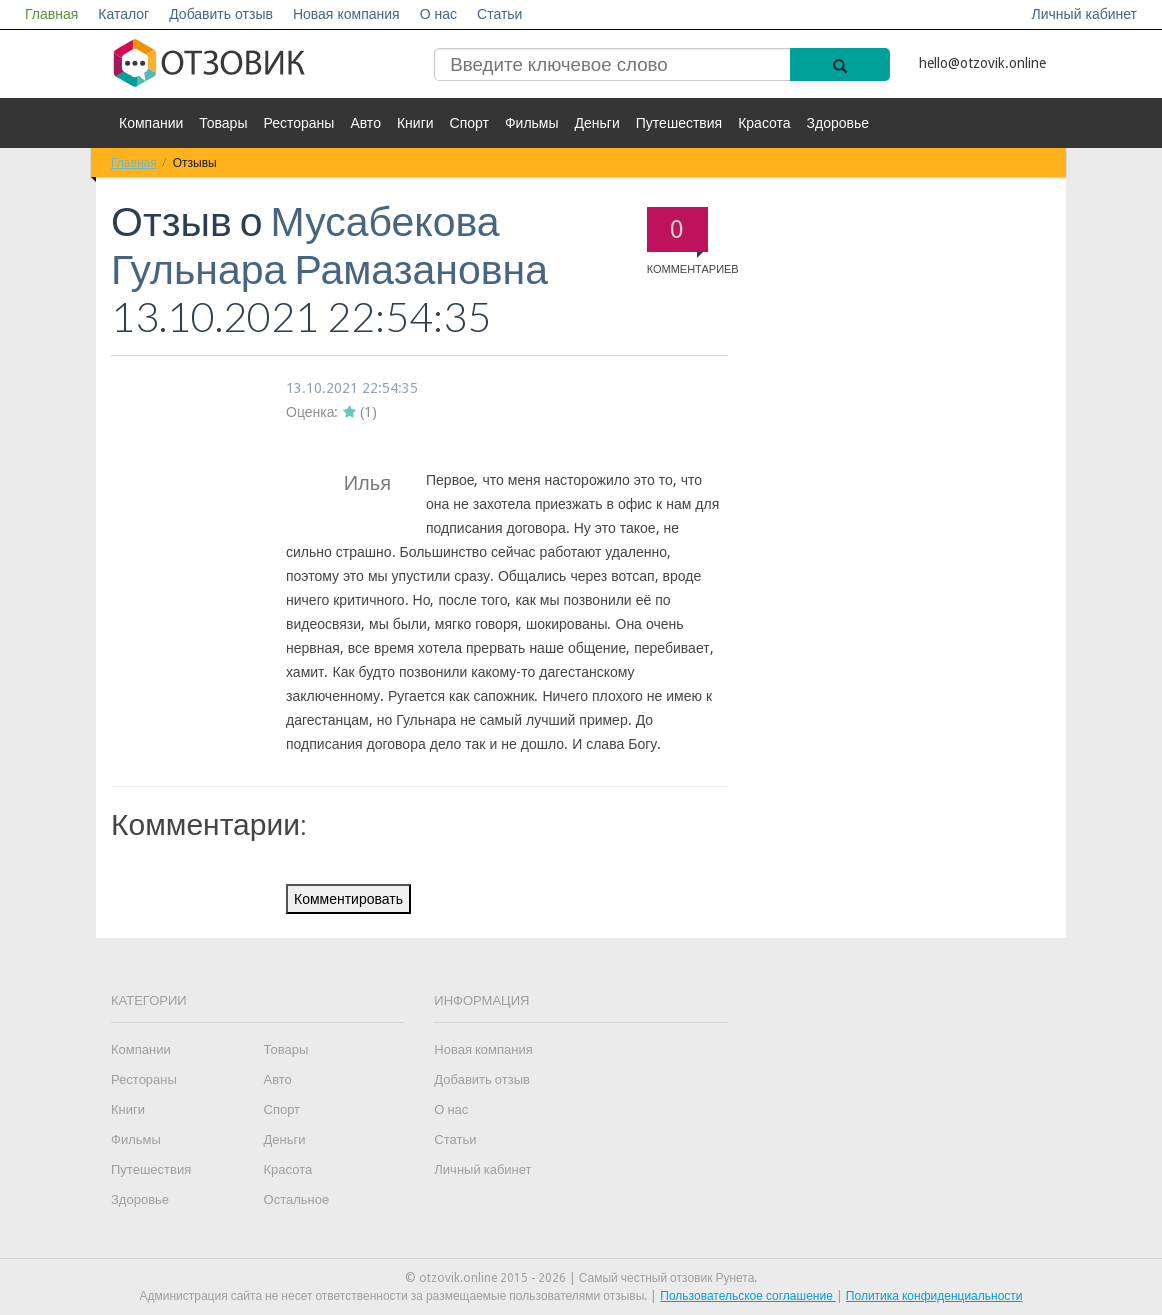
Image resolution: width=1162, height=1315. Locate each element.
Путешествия (679, 123)
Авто (365, 123)
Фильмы (532, 123)
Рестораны (298, 123)
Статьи (499, 14)
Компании (151, 123)
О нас (438, 14)
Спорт (469, 123)
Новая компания (346, 14)
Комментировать (348, 899)
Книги (415, 123)
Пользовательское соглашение (748, 1296)
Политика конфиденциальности (934, 1296)
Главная (51, 14)
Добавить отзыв (221, 14)
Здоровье (838, 123)
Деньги (597, 123)
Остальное (297, 1199)
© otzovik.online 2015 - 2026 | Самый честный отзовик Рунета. (581, 1278)
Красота (764, 123)
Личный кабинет (1084, 14)
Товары (223, 123)
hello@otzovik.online (982, 63)
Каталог (123, 14)
